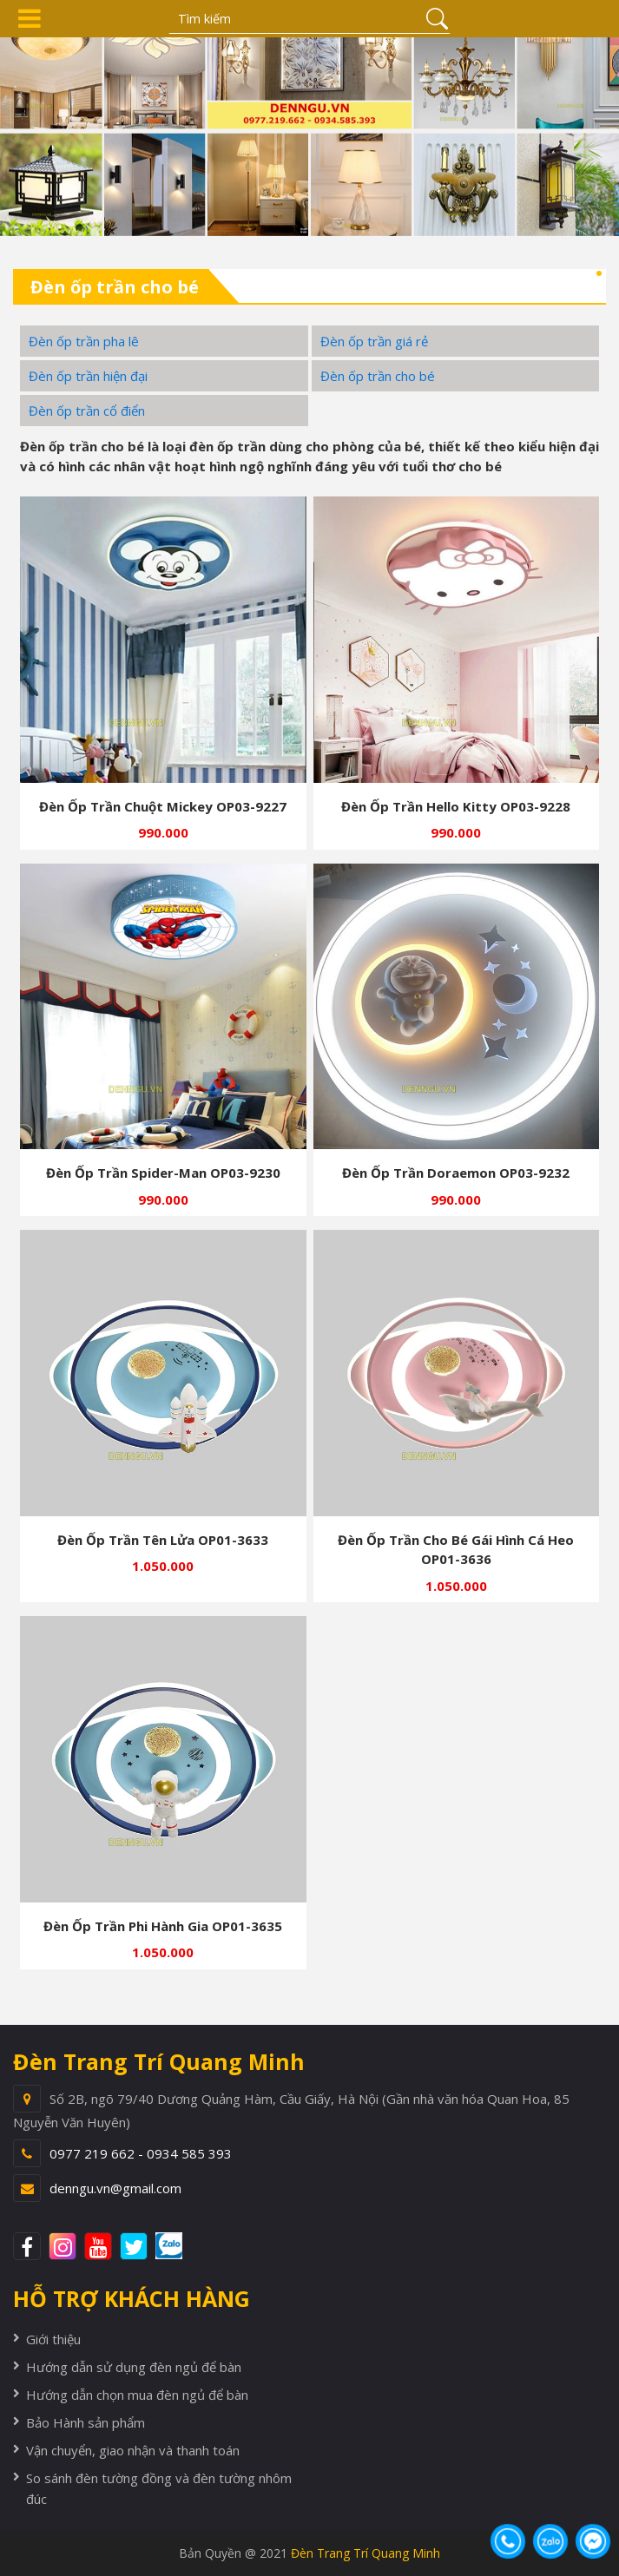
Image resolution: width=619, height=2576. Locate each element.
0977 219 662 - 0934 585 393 (140, 2153)
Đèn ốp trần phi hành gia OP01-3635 (162, 1926)
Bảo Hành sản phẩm (85, 2422)
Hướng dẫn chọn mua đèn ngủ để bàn (137, 2394)
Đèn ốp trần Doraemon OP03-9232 (456, 1172)
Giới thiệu (53, 2339)
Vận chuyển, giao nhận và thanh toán (133, 2450)
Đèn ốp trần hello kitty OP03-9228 (455, 806)
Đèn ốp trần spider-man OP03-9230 (163, 1172)
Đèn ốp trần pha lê (84, 341)
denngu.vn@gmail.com (115, 2188)
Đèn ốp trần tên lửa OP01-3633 (162, 1539)
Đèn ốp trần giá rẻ (374, 341)
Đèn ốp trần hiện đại (88, 375)
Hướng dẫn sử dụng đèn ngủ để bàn (133, 2367)
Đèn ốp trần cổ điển (87, 410)
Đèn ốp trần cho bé (377, 375)
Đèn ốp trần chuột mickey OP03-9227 (162, 806)
